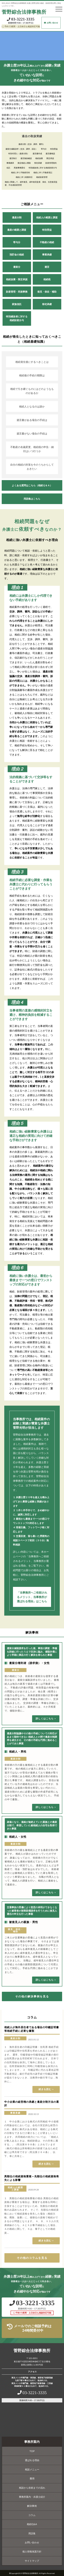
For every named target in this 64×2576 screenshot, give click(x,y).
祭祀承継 (47, 304)
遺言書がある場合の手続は (32, 419)
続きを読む (45, 2089)
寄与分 (16, 242)
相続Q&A (32, 2524)
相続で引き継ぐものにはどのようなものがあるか (32, 390)
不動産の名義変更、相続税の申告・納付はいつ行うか (32, 449)
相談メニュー (32, 2469)
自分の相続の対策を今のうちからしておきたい (32, 466)
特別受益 (47, 229)
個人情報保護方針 (31, 2551)
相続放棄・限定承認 (16, 279)
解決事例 (32, 2505)
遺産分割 (17, 217)
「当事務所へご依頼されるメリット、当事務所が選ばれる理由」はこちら (32, 1597)
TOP (32, 2451)
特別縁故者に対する (16, 318)
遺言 (47, 266)
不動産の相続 (47, 242)
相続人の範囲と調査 (47, 217)
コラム (31, 2515)
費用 (32, 2478)
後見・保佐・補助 (46, 291)
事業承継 (47, 254)
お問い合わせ (51, 23)
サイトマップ (32, 2560)
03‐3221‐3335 (20, 19)
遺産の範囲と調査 (16, 229)
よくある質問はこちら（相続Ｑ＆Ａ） (32, 485)
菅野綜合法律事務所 (24, 12)
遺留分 (16, 266)
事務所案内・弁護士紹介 (32, 2496)
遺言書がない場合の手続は (32, 433)
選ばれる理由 (32, 2460)
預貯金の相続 (17, 254)
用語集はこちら (32, 498)
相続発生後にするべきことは (32, 361)
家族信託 (17, 304)
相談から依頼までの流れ (32, 2487)
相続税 (47, 279)
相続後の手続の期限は (32, 375)
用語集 (31, 2533)
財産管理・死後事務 (16, 291)
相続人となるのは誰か (32, 406)
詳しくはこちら (45, 1718)
